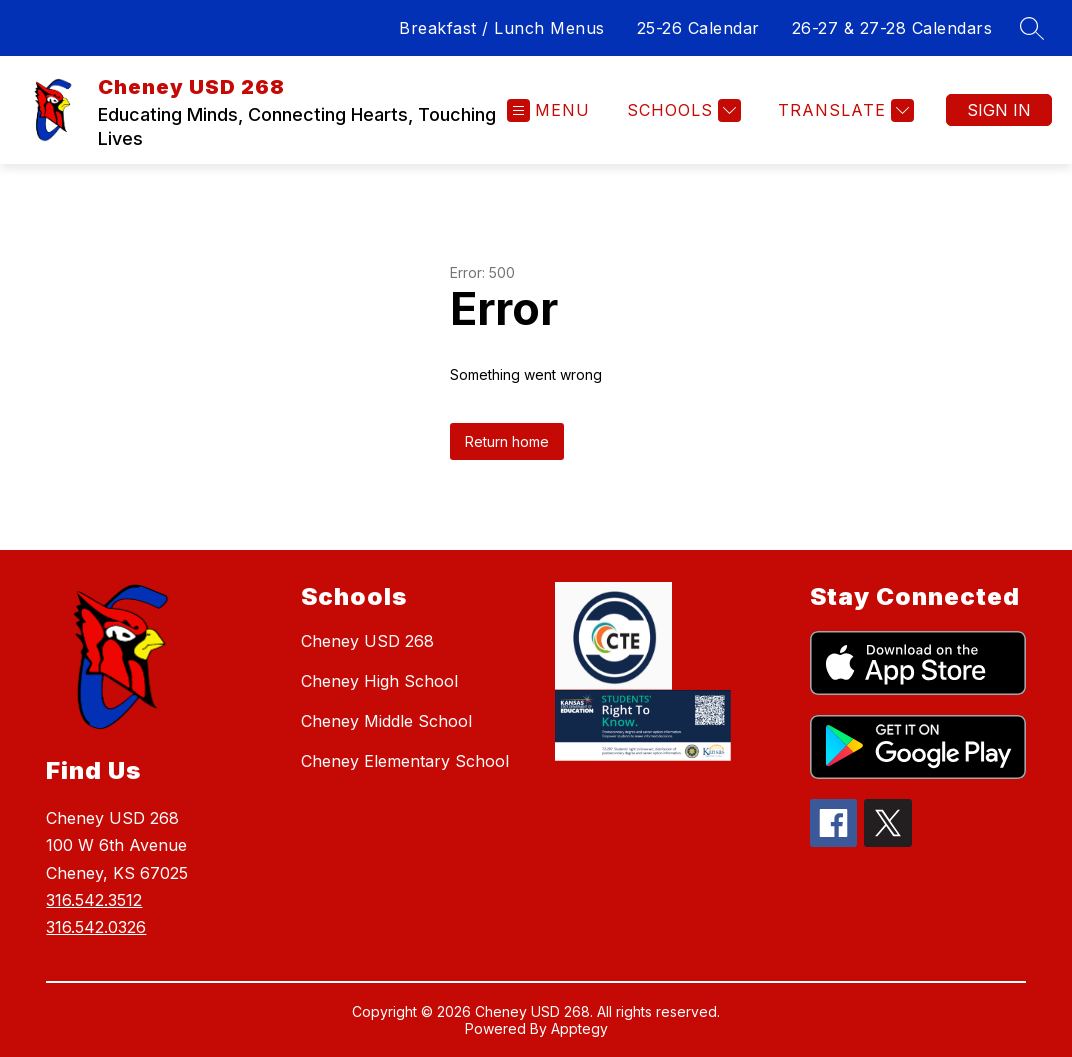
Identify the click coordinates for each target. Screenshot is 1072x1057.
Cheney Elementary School (405, 761)
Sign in (999, 110)
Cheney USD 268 (367, 641)
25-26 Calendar (698, 28)
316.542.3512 (94, 900)
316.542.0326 (96, 927)
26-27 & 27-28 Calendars (892, 28)
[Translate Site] (843, 110)
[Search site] (1032, 28)
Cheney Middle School (386, 721)
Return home (507, 441)
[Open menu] (548, 110)
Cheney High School (379, 681)
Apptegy (579, 1028)
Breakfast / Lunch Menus (502, 28)
